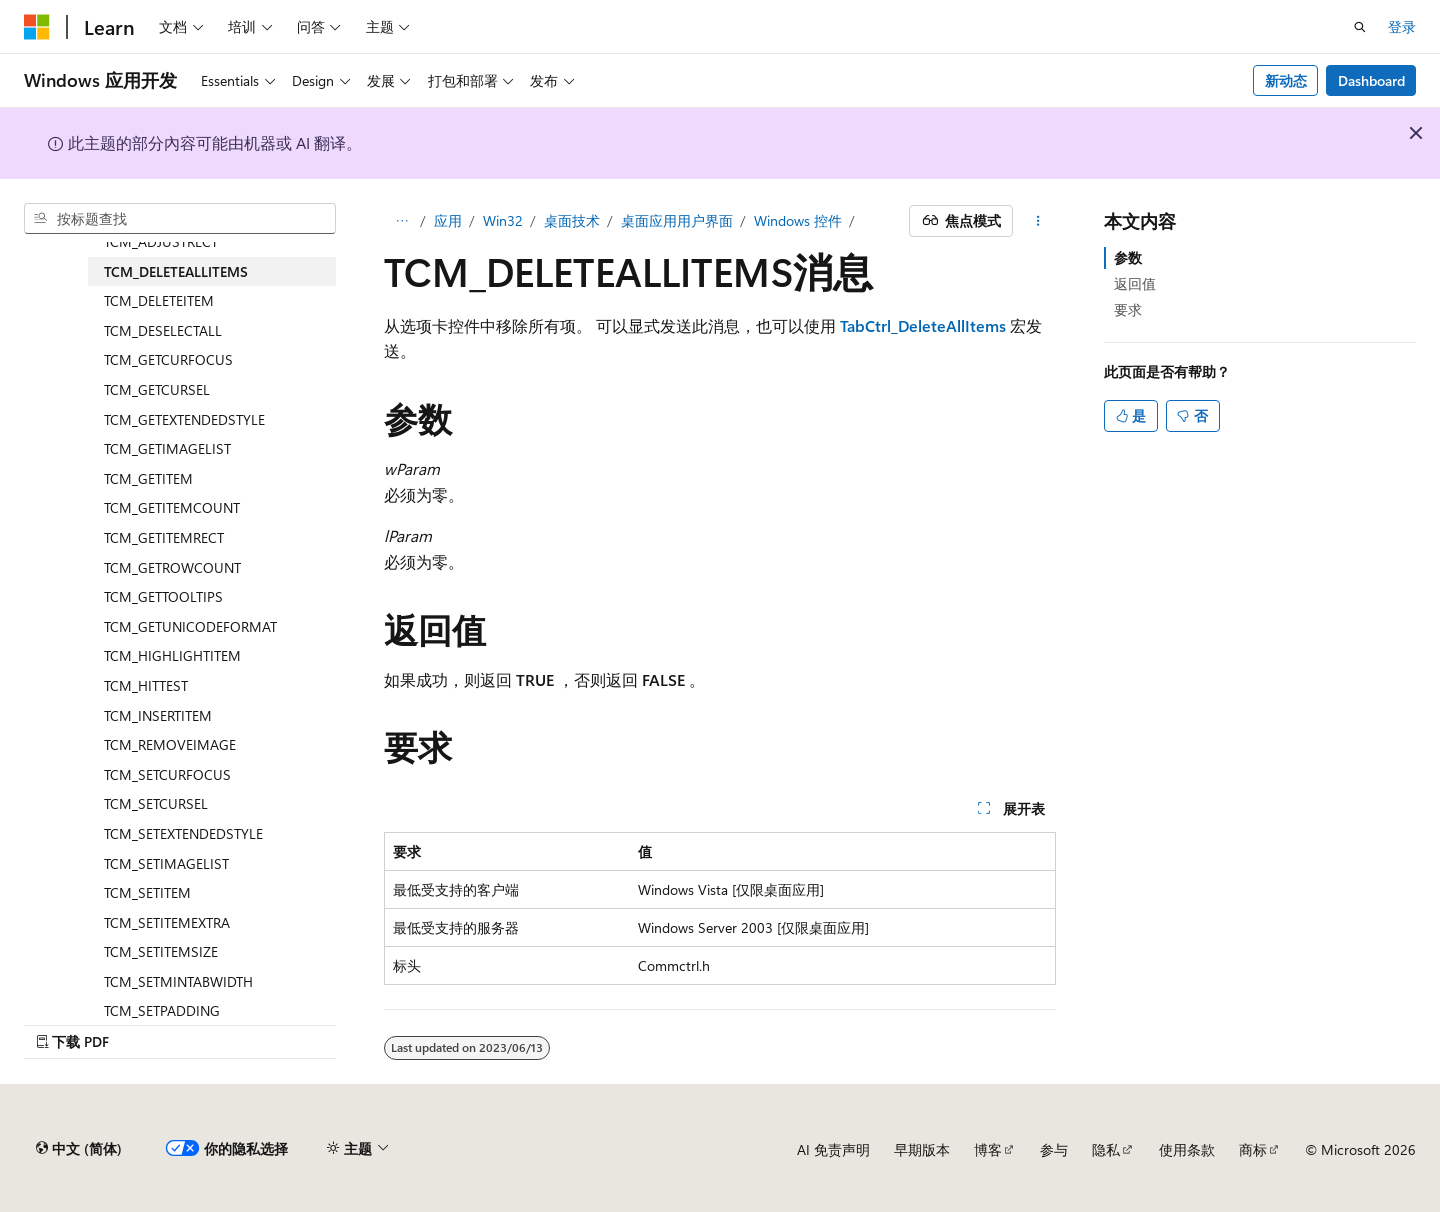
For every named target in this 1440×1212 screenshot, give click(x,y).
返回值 (1135, 283)
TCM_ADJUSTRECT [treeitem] (161, 241)
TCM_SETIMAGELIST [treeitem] (166, 863)
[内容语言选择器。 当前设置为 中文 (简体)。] (79, 1149)
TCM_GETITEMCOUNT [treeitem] (172, 507)
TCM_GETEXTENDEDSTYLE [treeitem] (184, 419)
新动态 (1286, 80)
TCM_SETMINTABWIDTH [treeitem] (178, 981)
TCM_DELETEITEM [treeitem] (159, 300)
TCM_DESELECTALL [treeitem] (163, 330)
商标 (1253, 1149)
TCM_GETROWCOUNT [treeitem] (172, 567)
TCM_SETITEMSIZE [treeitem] (161, 951)
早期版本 (922, 1149)
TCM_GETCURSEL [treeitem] (157, 389)
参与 (1054, 1149)
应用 (448, 220)
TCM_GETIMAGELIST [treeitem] (167, 448)
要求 (1128, 309)
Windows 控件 (798, 220)
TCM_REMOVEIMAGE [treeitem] (170, 744)
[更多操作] (1038, 221)
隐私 (1106, 1149)
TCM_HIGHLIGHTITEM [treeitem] (172, 655)
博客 (988, 1149)
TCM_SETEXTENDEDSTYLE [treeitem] (183, 833)
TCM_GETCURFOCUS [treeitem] (168, 359)
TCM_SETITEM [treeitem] (147, 892)
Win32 (503, 220)
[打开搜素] (1360, 27)
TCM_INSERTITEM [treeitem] (158, 715)
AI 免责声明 (833, 1149)
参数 (1128, 257)
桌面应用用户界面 (677, 220)
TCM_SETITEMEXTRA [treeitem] (167, 922)
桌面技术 (572, 220)
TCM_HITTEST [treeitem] (146, 685)
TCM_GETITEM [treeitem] (148, 478)
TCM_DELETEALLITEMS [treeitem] (176, 271)
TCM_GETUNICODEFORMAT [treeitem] (190, 626)
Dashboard (1371, 80)
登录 (1402, 26)
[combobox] (180, 219)
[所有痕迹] (401, 221)
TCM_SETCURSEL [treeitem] (156, 803)
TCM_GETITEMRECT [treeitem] (164, 537)
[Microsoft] (37, 27)
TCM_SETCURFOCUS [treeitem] (167, 774)
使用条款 (1187, 1149)
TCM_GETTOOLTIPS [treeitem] (163, 596)
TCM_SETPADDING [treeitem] (162, 1010)
